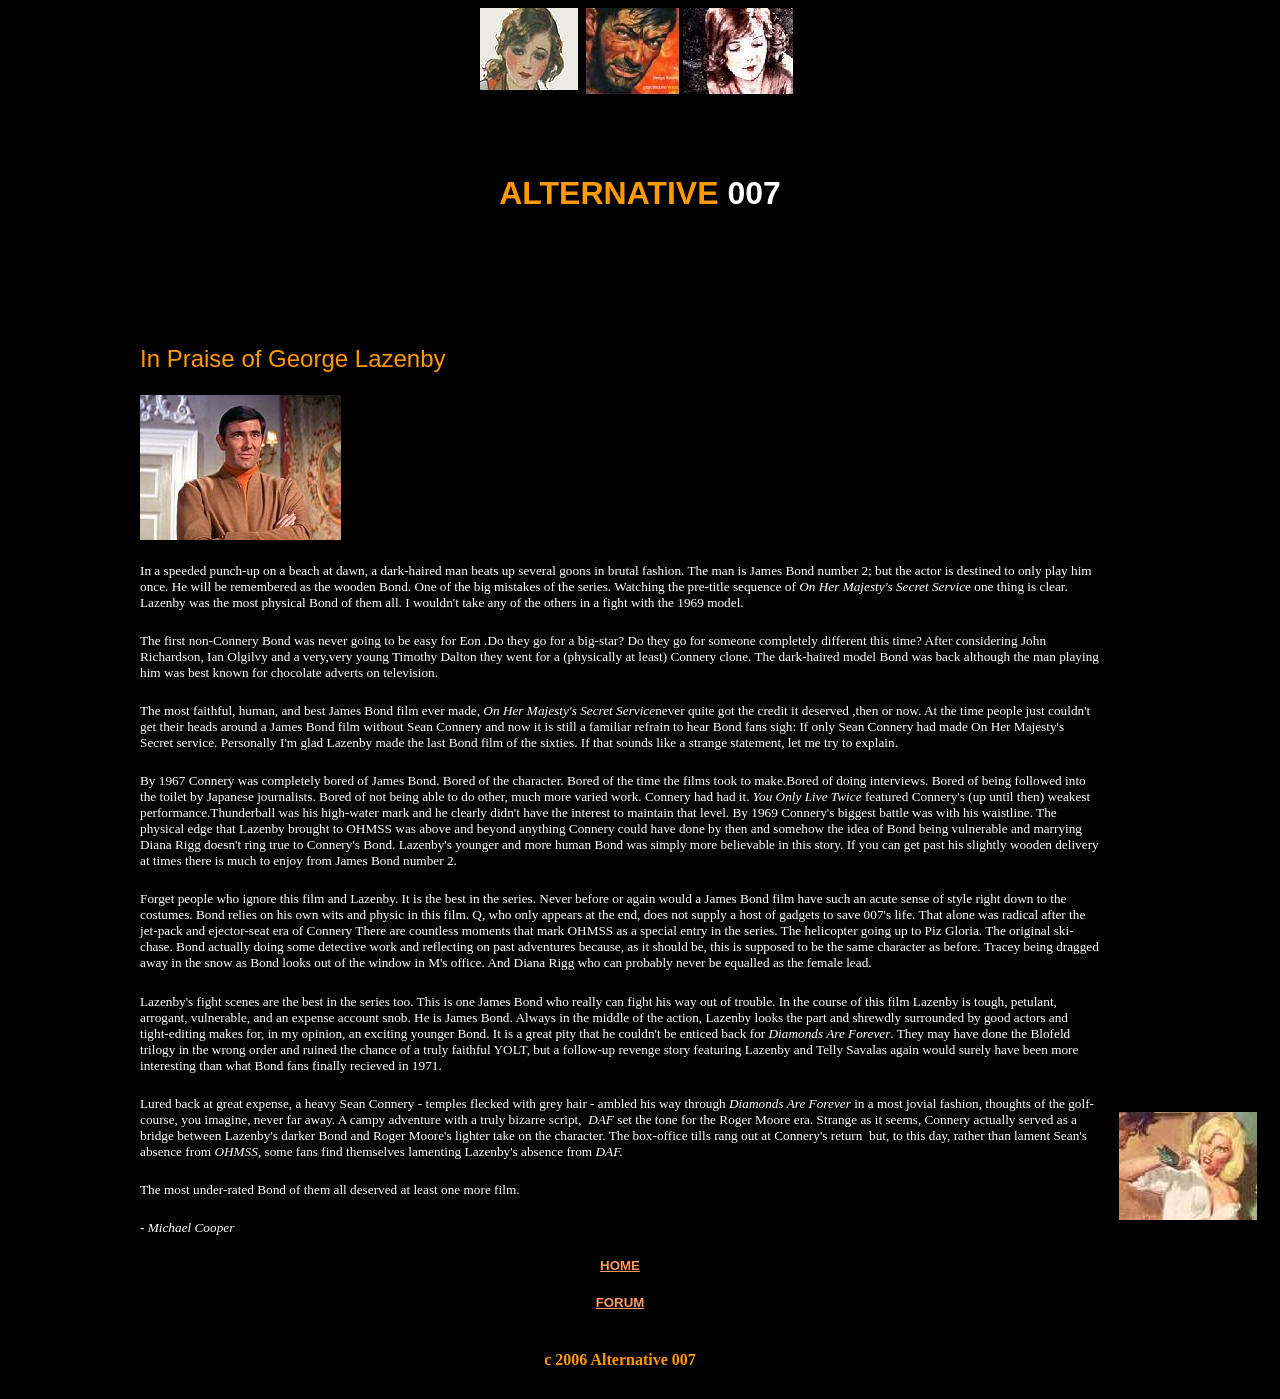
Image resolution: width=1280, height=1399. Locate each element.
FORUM (620, 1302)
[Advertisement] (372, 296)
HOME (620, 1265)
